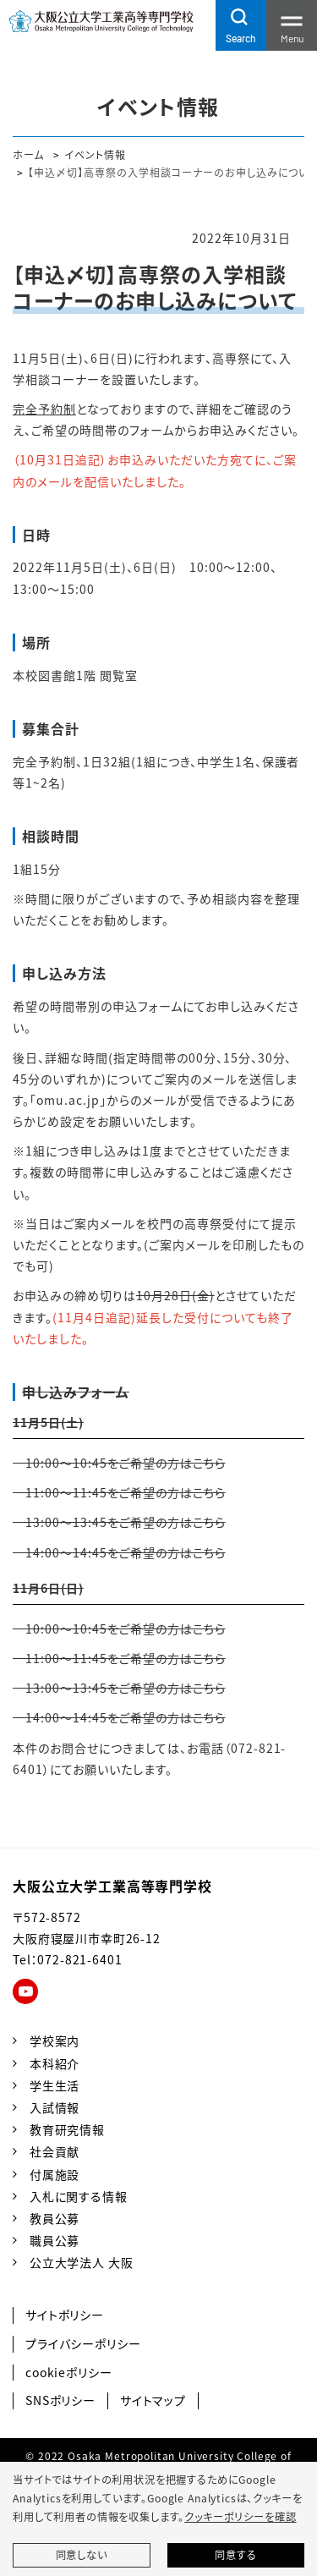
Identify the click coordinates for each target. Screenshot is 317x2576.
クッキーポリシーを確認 (240, 2516)
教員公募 (54, 2218)
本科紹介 (54, 2063)
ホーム (28, 154)
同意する (235, 2554)
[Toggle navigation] (291, 25)
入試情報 (54, 2107)
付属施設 (54, 2174)
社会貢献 (54, 2151)
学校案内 (54, 2040)
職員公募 (54, 2240)
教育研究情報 (67, 2129)
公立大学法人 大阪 (82, 2262)
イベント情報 (95, 154)
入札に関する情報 (79, 2196)
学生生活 (54, 2085)
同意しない (81, 2554)
